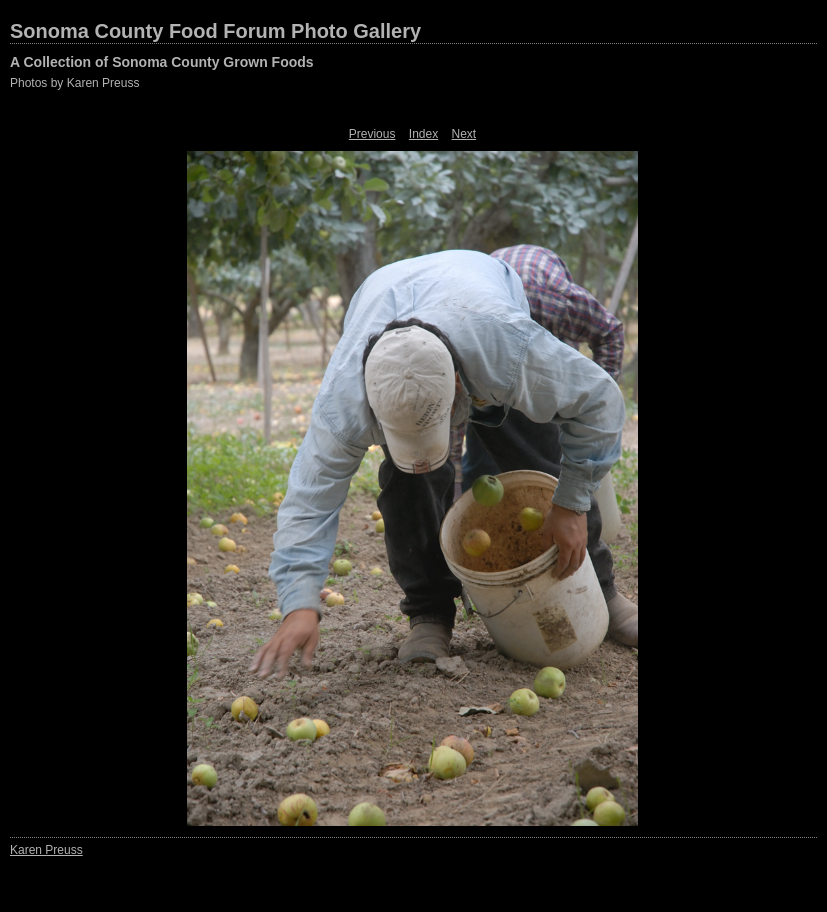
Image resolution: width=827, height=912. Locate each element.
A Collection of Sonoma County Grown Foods (162, 62)
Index (423, 134)
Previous (372, 134)
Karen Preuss (46, 850)
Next (464, 134)
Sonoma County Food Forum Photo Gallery (215, 31)
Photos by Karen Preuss (74, 83)
